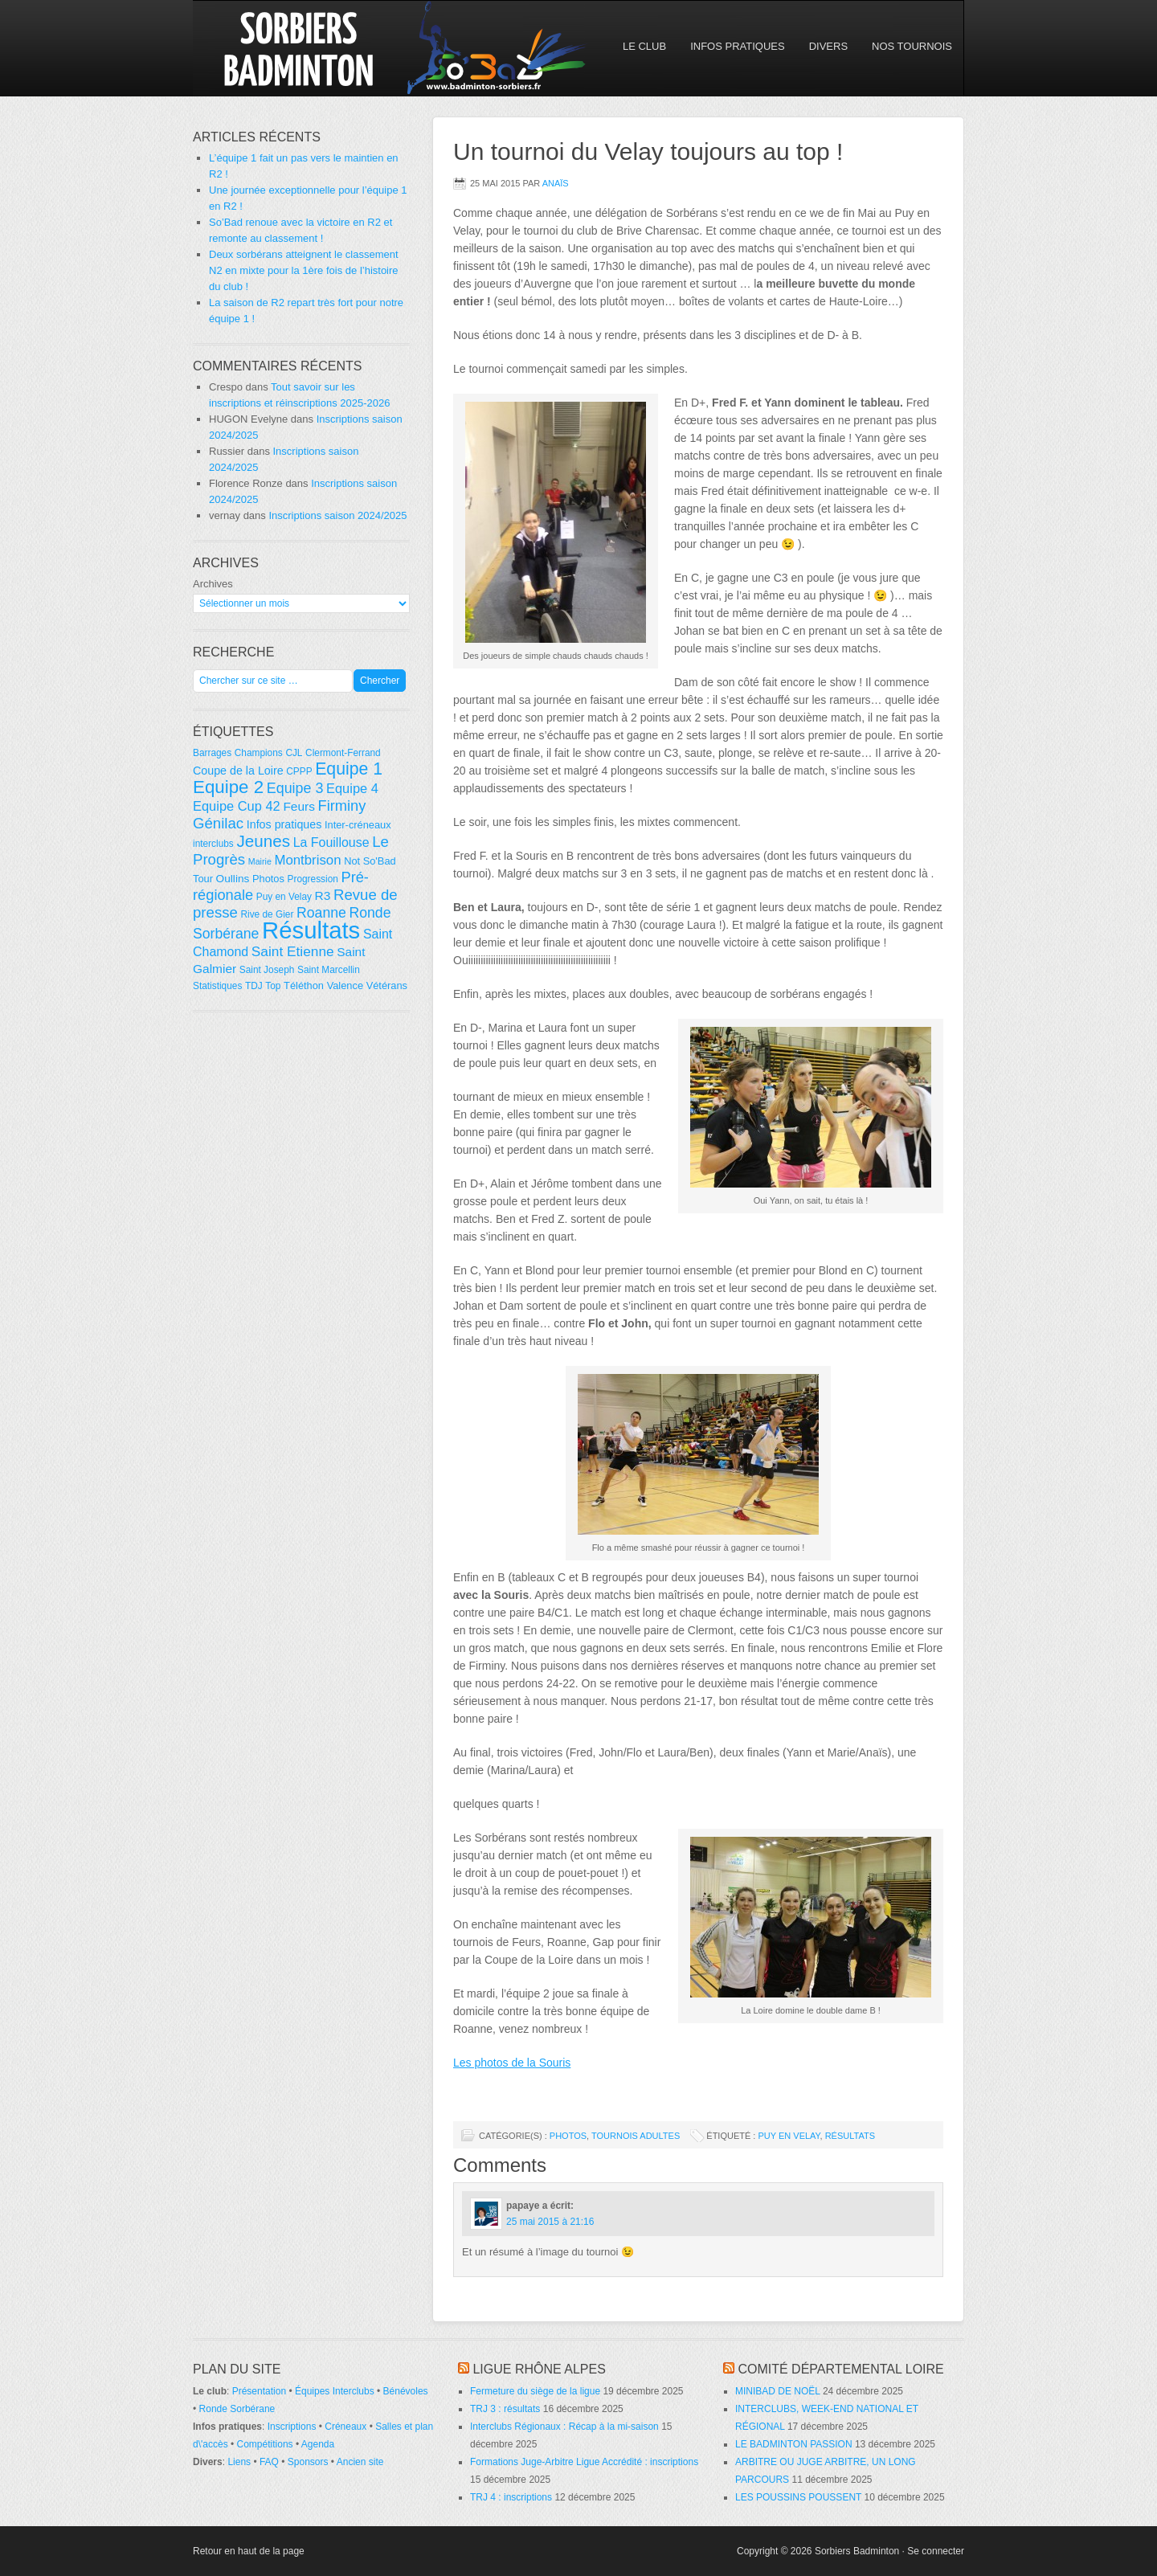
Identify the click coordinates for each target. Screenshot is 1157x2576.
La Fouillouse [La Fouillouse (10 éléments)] (331, 842)
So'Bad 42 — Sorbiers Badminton (333, 48)
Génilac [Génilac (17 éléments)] (218, 823)
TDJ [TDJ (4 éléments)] (254, 986)
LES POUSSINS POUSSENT (798, 2497)
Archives (213, 584)
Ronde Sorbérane (237, 2408)
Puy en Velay (789, 2136)
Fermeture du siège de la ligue (535, 2391)
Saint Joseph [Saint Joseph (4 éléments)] (267, 969)
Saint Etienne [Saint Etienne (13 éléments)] (292, 951)
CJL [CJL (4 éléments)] (293, 752)
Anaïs (555, 183)
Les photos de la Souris (511, 2062)
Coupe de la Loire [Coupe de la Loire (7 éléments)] (238, 770)
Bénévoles (405, 2391)
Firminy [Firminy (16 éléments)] (342, 805)
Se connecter (935, 2551)
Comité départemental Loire (840, 2369)
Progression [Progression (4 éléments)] (313, 879)
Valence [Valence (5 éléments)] (345, 985)
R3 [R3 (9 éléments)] (323, 895)
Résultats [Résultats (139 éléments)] (311, 930)
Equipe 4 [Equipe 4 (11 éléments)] (352, 788)
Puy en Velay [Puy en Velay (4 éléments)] (284, 896)
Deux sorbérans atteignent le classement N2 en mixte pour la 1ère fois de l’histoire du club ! (304, 270)
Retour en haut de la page (249, 2551)
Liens (239, 2462)
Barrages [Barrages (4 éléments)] (212, 752)
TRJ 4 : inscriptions (511, 2497)
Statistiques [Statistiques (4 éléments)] (217, 986)
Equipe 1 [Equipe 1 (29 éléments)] (348, 769)
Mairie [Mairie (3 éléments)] (260, 861)
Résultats (850, 2136)
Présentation (259, 2391)
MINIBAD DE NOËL (777, 2391)
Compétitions (265, 2444)
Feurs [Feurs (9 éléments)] (299, 806)
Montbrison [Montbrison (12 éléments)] (307, 860)
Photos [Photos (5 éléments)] (268, 879)
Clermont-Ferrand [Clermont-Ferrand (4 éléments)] (343, 752)
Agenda (317, 2444)
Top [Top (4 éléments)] (272, 986)
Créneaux (345, 2426)
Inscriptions (292, 2426)
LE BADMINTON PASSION (793, 2444)
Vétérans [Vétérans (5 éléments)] (386, 985)
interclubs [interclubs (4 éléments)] (213, 843)
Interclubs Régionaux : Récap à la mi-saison (564, 2426)
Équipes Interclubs (334, 2391)
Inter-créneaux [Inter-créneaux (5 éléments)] (358, 825)
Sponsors (308, 2462)
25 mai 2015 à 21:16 (550, 2221)
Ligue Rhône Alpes (538, 2369)
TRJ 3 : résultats (505, 2408)
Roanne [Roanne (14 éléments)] (321, 913)
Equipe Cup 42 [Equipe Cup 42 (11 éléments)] (236, 806)
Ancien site (360, 2462)
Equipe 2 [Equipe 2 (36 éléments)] (228, 787)
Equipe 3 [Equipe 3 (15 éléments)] (295, 788)
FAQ (269, 2462)
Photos (568, 2136)
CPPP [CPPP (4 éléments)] (299, 771)
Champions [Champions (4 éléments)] (259, 752)
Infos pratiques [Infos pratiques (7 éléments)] (284, 824)
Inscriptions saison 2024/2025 (337, 515)
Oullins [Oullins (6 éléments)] (233, 879)
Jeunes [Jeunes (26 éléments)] (263, 841)
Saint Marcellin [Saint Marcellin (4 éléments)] (328, 969)
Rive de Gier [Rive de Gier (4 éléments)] (266, 914)
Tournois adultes (635, 2136)
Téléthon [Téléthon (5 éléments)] (304, 985)
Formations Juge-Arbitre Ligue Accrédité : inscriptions (584, 2462)
